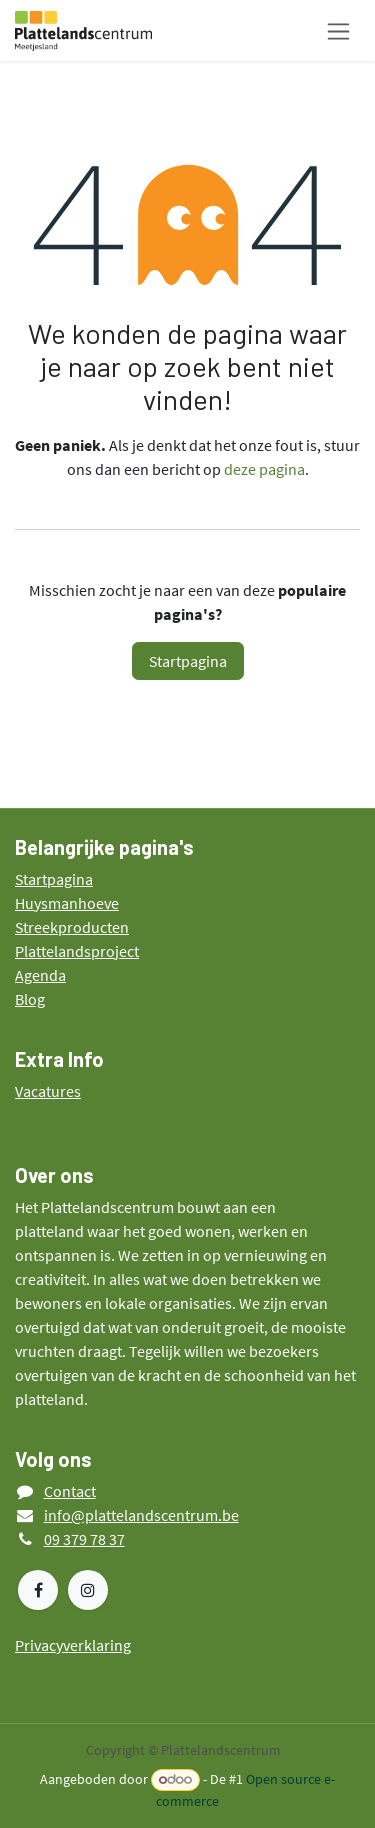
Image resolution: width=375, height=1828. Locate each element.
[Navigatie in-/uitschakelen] (338, 30)
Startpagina (188, 661)
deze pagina (264, 469)
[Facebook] (38, 1590)
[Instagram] (88, 1590)
